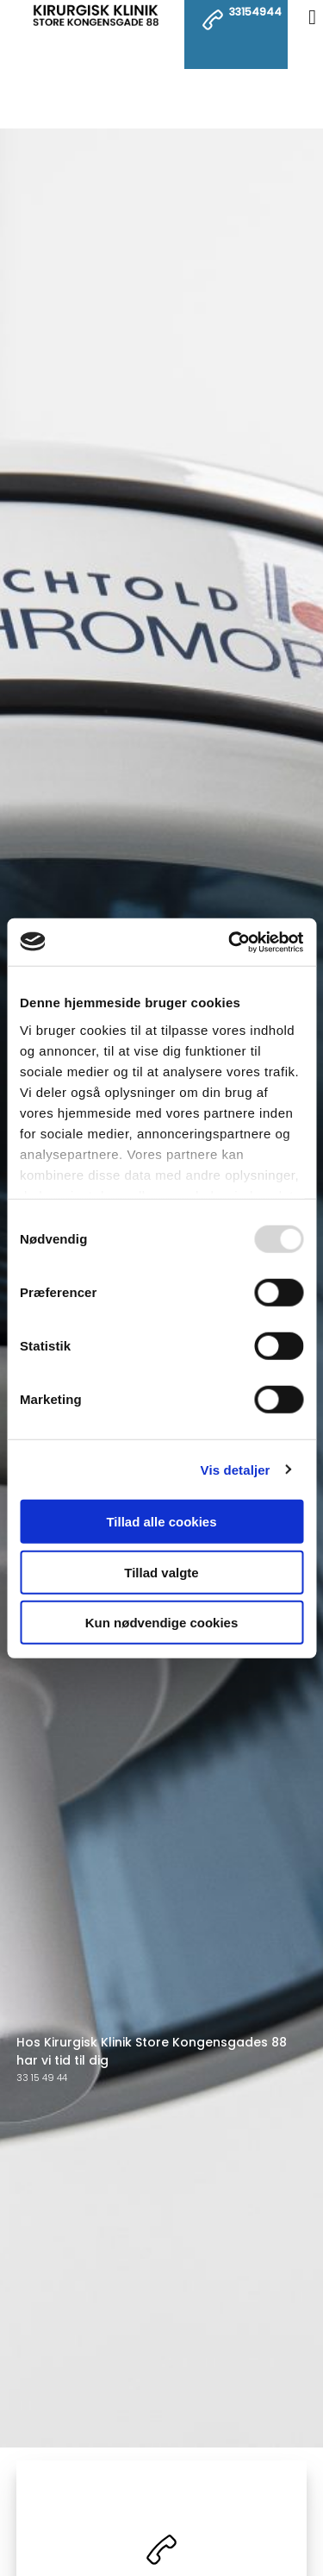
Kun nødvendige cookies (162, 1622)
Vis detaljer (235, 1469)
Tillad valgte (161, 1571)
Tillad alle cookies (161, 1521)
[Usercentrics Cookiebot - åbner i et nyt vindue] (230, 942)
